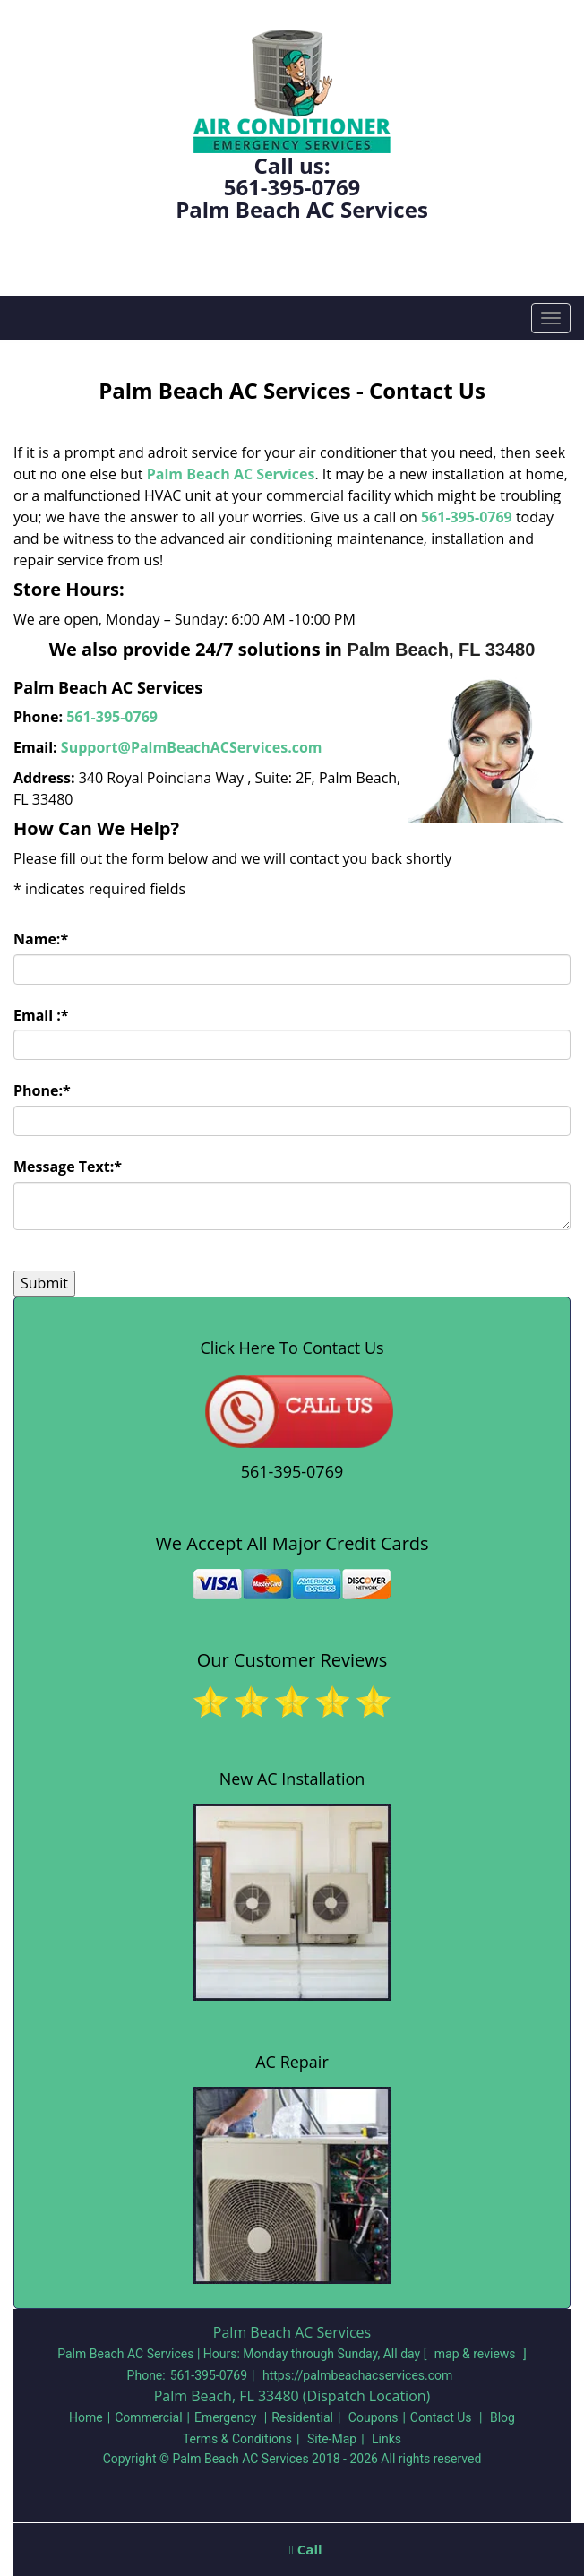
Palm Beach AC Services (231, 474)
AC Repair (292, 2061)
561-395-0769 (292, 187)
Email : (41, 1015)
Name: (40, 939)
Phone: (42, 1090)
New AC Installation (292, 1778)
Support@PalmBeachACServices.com (191, 747)
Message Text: (67, 1166)
